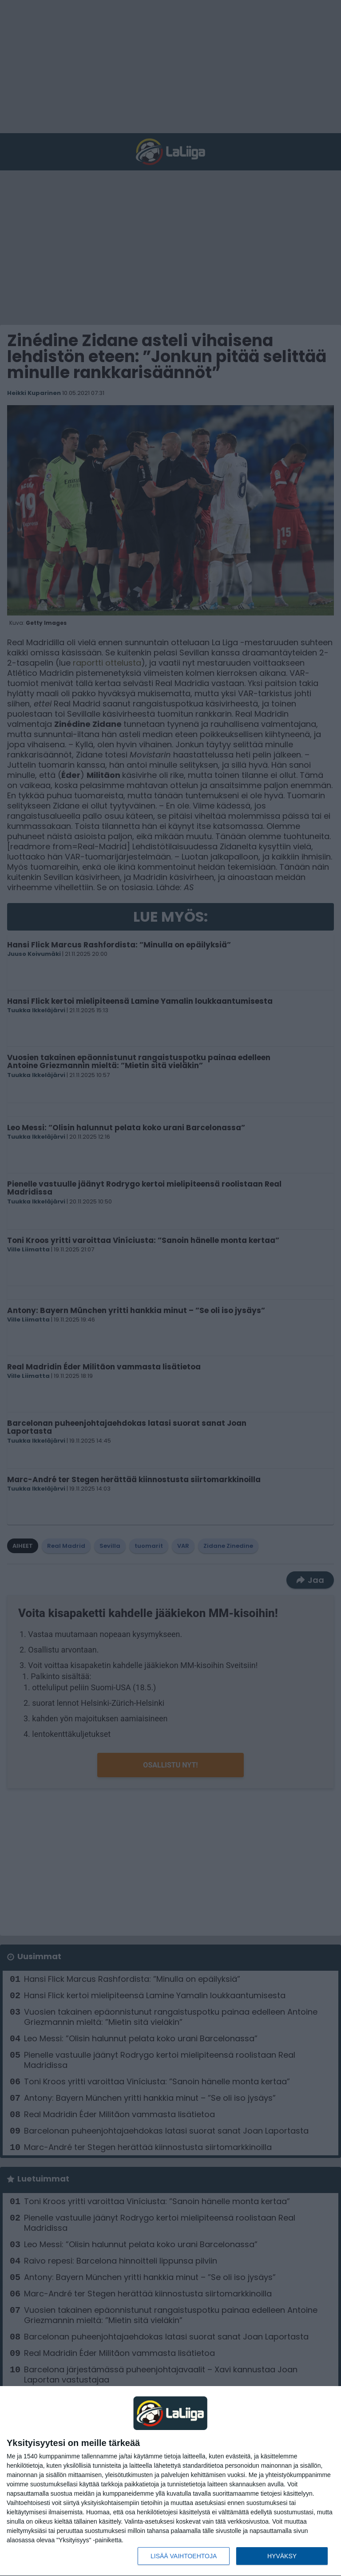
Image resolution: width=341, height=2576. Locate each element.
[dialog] (170, 2481)
